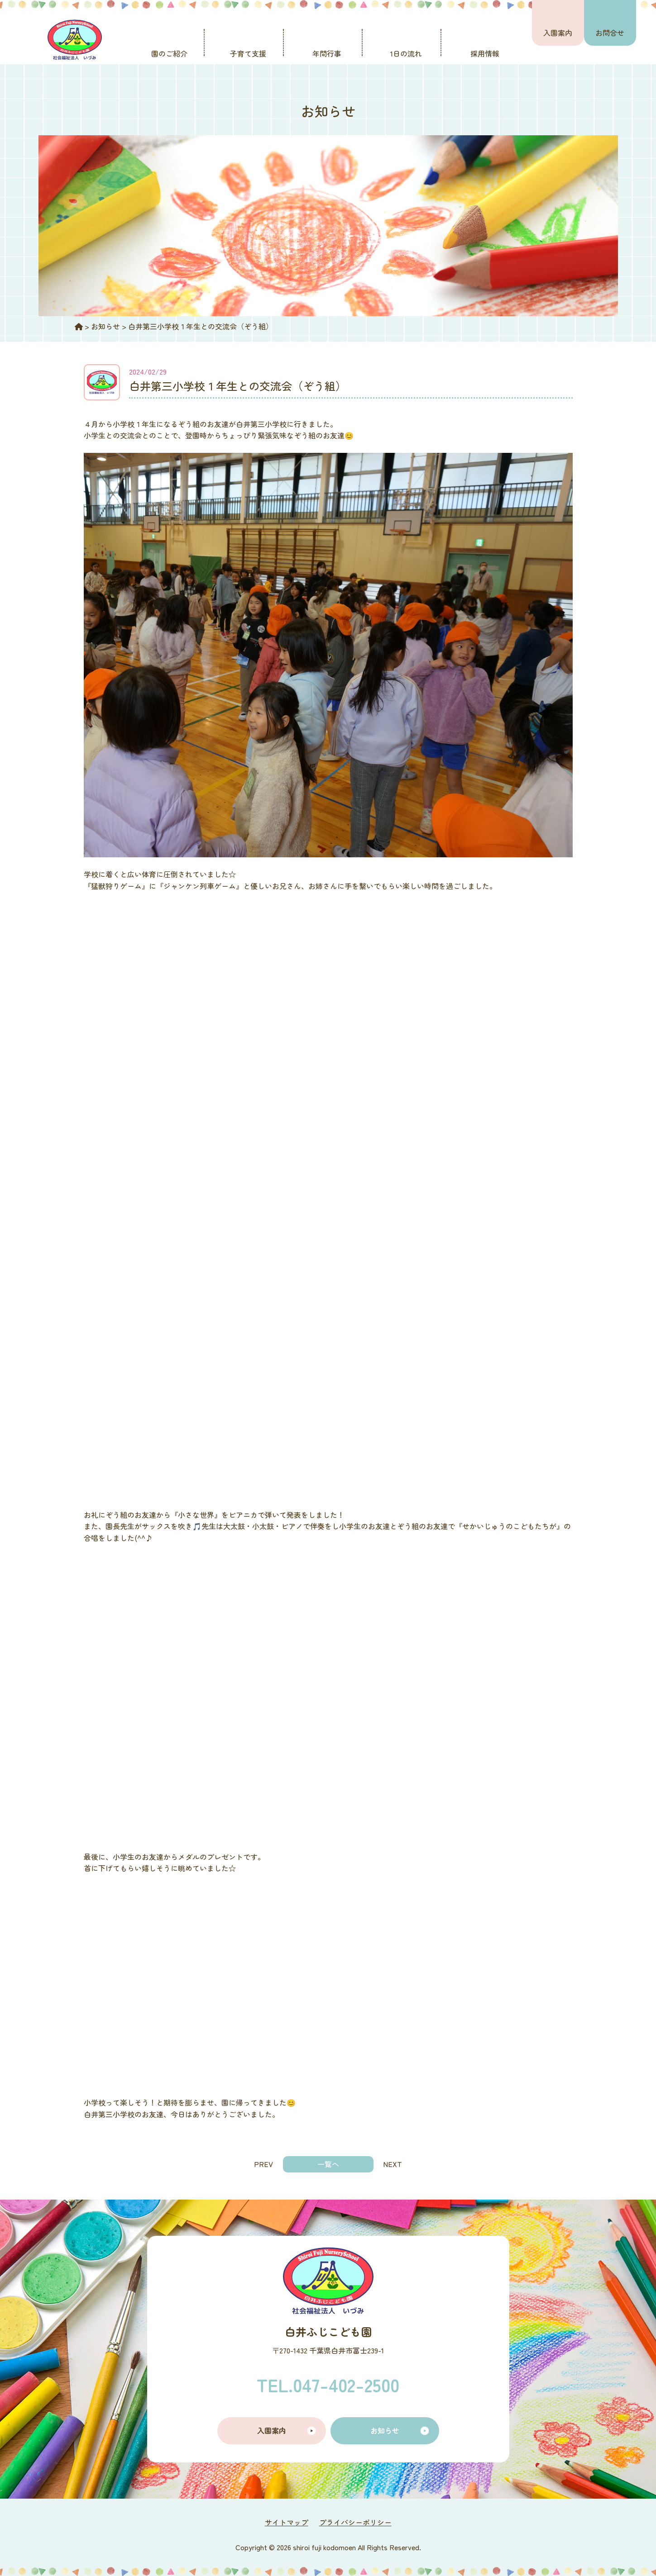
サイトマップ (286, 2522)
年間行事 (326, 53)
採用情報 (484, 53)
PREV (263, 2163)
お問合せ (609, 32)
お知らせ (384, 2430)
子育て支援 (248, 53)
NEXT (392, 2163)
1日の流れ (406, 53)
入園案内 (557, 32)
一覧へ (328, 2163)
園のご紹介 (169, 53)
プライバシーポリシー (355, 2522)
